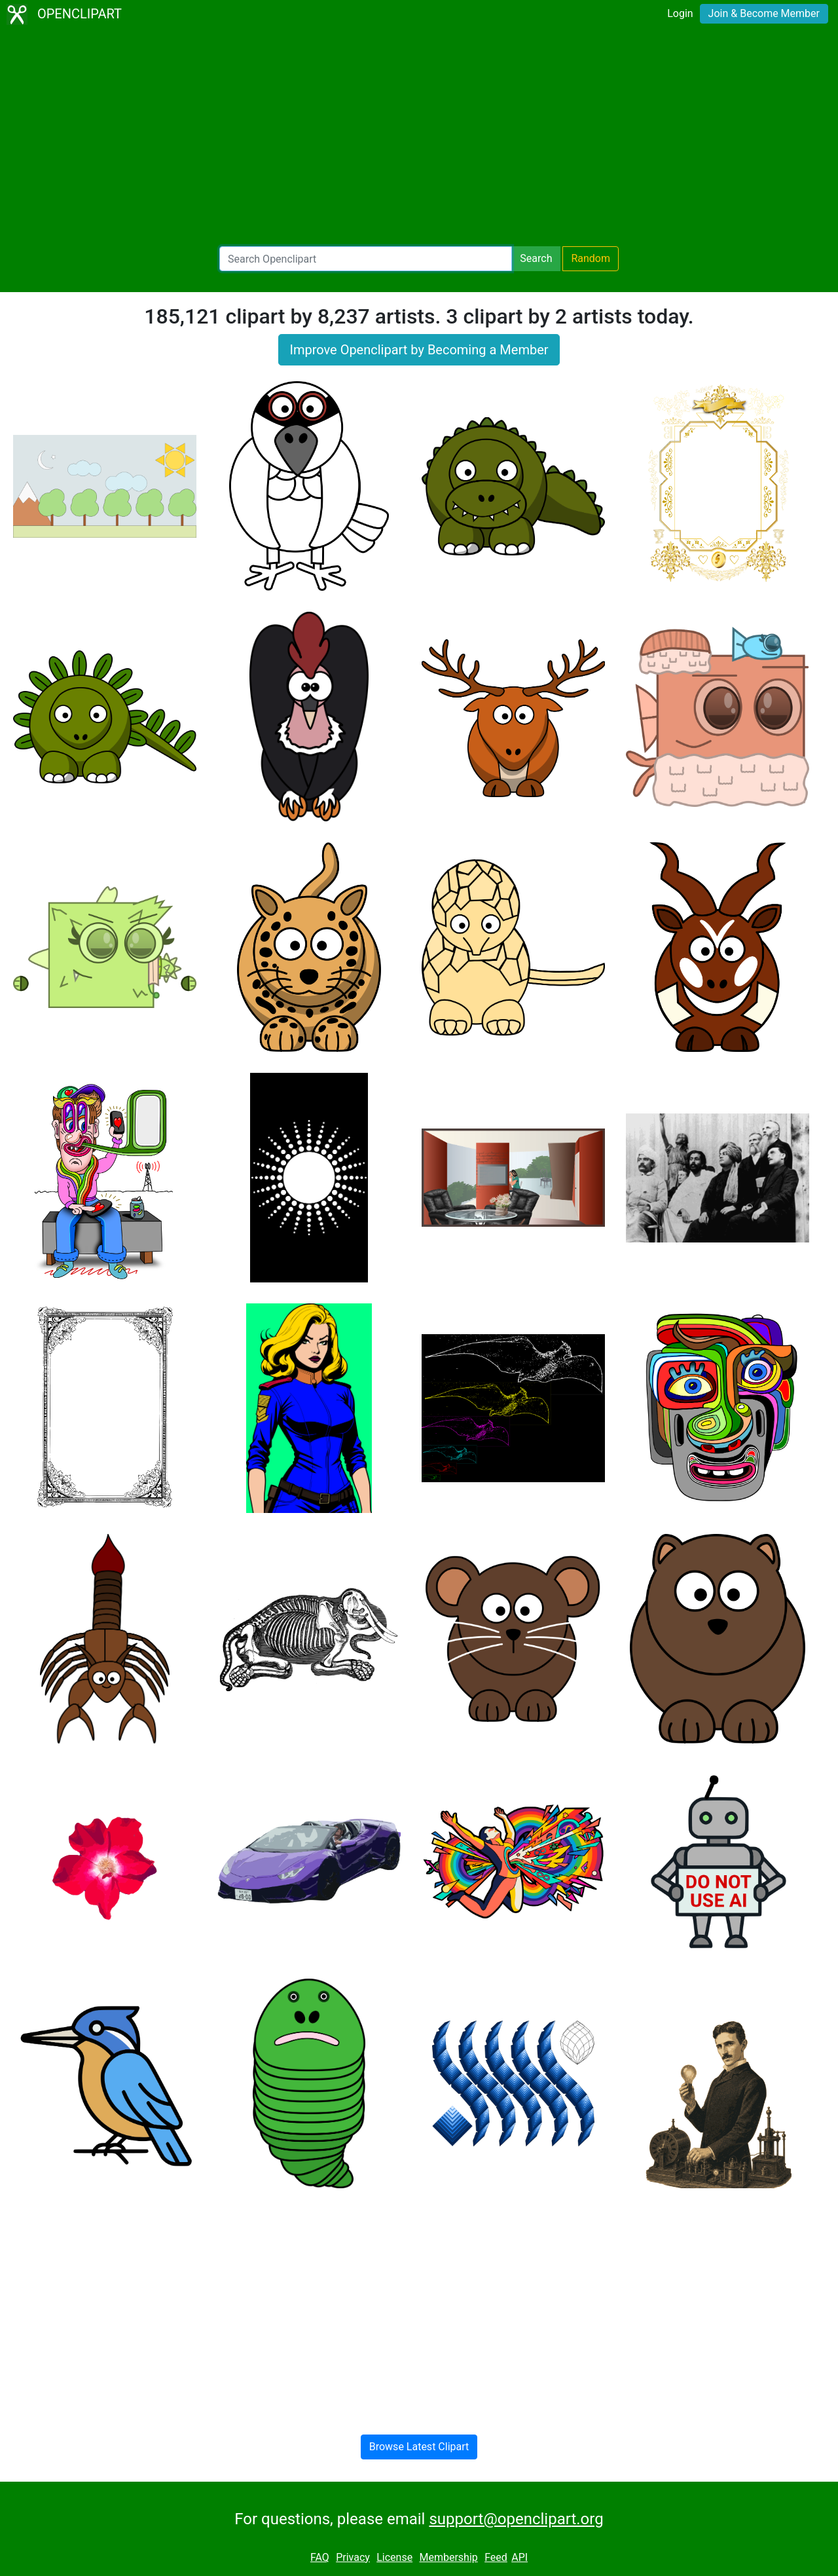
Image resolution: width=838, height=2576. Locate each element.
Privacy (353, 2557)
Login (680, 13)
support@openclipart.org (516, 2519)
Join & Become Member (764, 13)
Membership (448, 2557)
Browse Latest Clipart (419, 2446)
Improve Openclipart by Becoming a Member (418, 350)
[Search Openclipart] (365, 258)
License (394, 2557)
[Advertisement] (419, 137)
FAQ (319, 2557)
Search (536, 258)
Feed (495, 2557)
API (519, 2557)
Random (590, 258)
